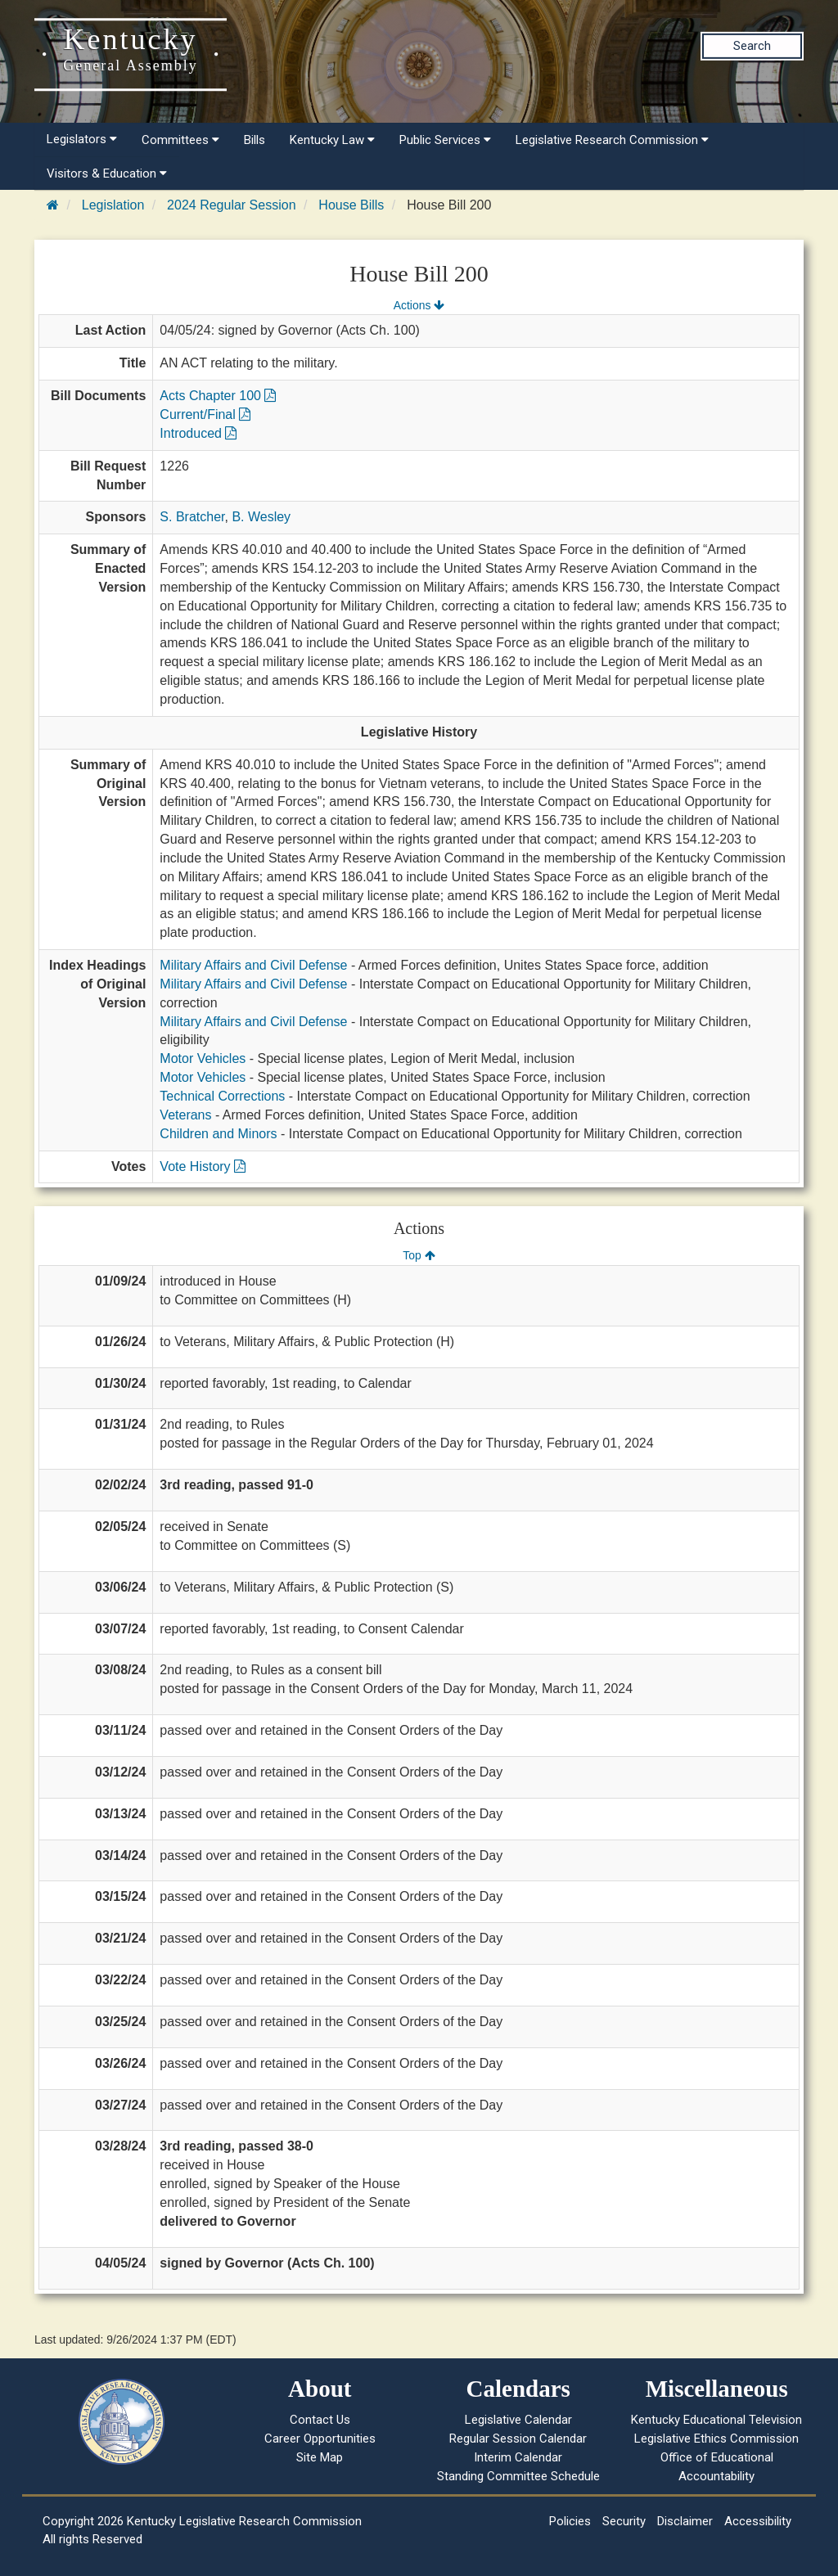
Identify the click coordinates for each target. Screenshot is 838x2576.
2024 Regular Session (231, 205)
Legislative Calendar (518, 2419)
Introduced (198, 433)
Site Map (319, 2457)
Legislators (82, 139)
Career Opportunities (320, 2438)
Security (624, 2521)
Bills (254, 140)
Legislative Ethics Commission (716, 2438)
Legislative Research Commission (612, 140)
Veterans (185, 1115)
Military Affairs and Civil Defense (253, 965)
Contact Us (320, 2419)
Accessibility (757, 2521)
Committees (180, 140)
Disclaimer (685, 2521)
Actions (419, 305)
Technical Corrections (222, 1096)
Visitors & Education (107, 173)
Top (419, 1255)
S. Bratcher (192, 517)
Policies (570, 2521)
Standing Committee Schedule (518, 2476)
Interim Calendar (518, 2457)
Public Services (445, 140)
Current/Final (205, 414)
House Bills (351, 205)
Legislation (113, 205)
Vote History (203, 1166)
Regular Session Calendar (518, 2438)
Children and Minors (218, 1134)
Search (752, 45)
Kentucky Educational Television (716, 2419)
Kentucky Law (332, 140)
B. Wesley (261, 517)
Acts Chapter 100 (218, 396)
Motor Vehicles (203, 1058)
